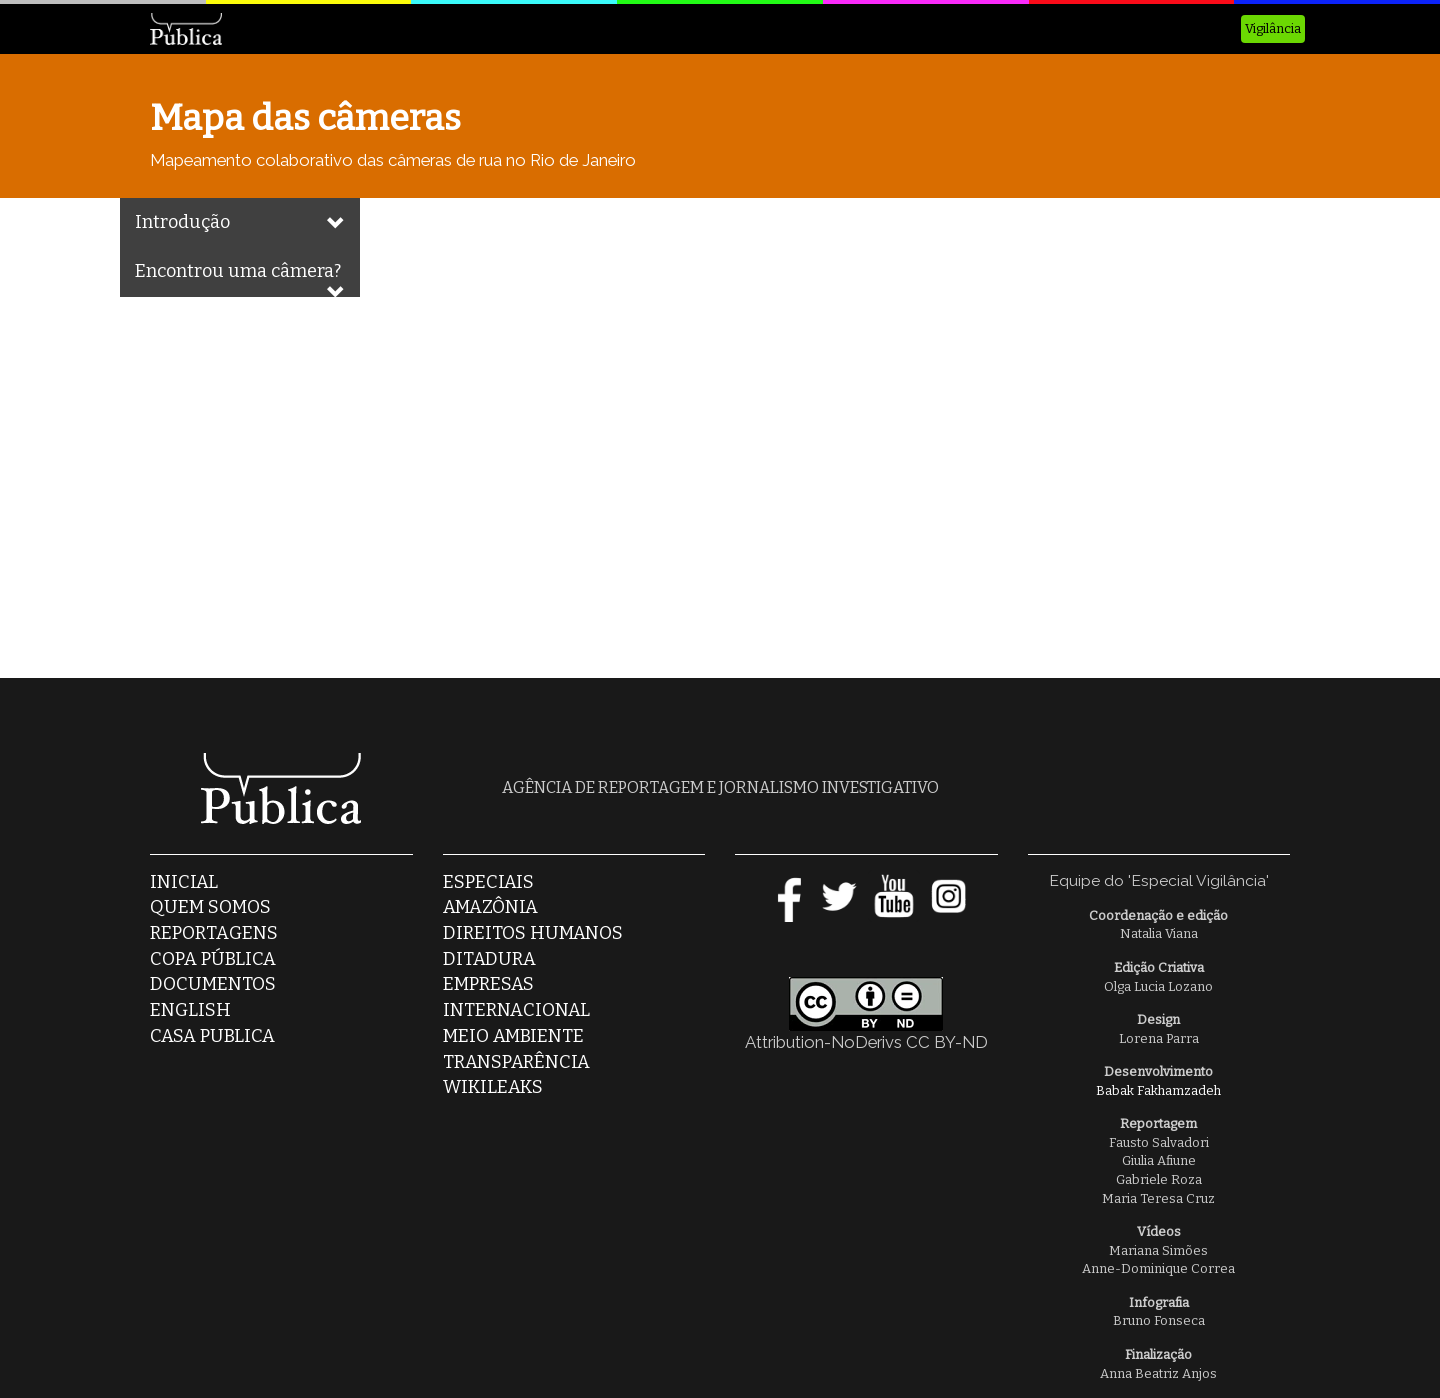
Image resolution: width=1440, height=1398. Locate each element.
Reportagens (214, 933)
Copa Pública (213, 959)
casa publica (212, 1036)
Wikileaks (493, 1087)
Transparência (516, 1062)
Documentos (213, 984)
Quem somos (210, 907)
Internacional (516, 1010)
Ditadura (489, 959)
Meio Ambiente (513, 1036)
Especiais (488, 882)
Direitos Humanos (533, 933)
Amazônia (490, 907)
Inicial (184, 882)
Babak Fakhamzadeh (1158, 1090)
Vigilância (1273, 28)
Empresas (488, 984)
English (190, 1010)
